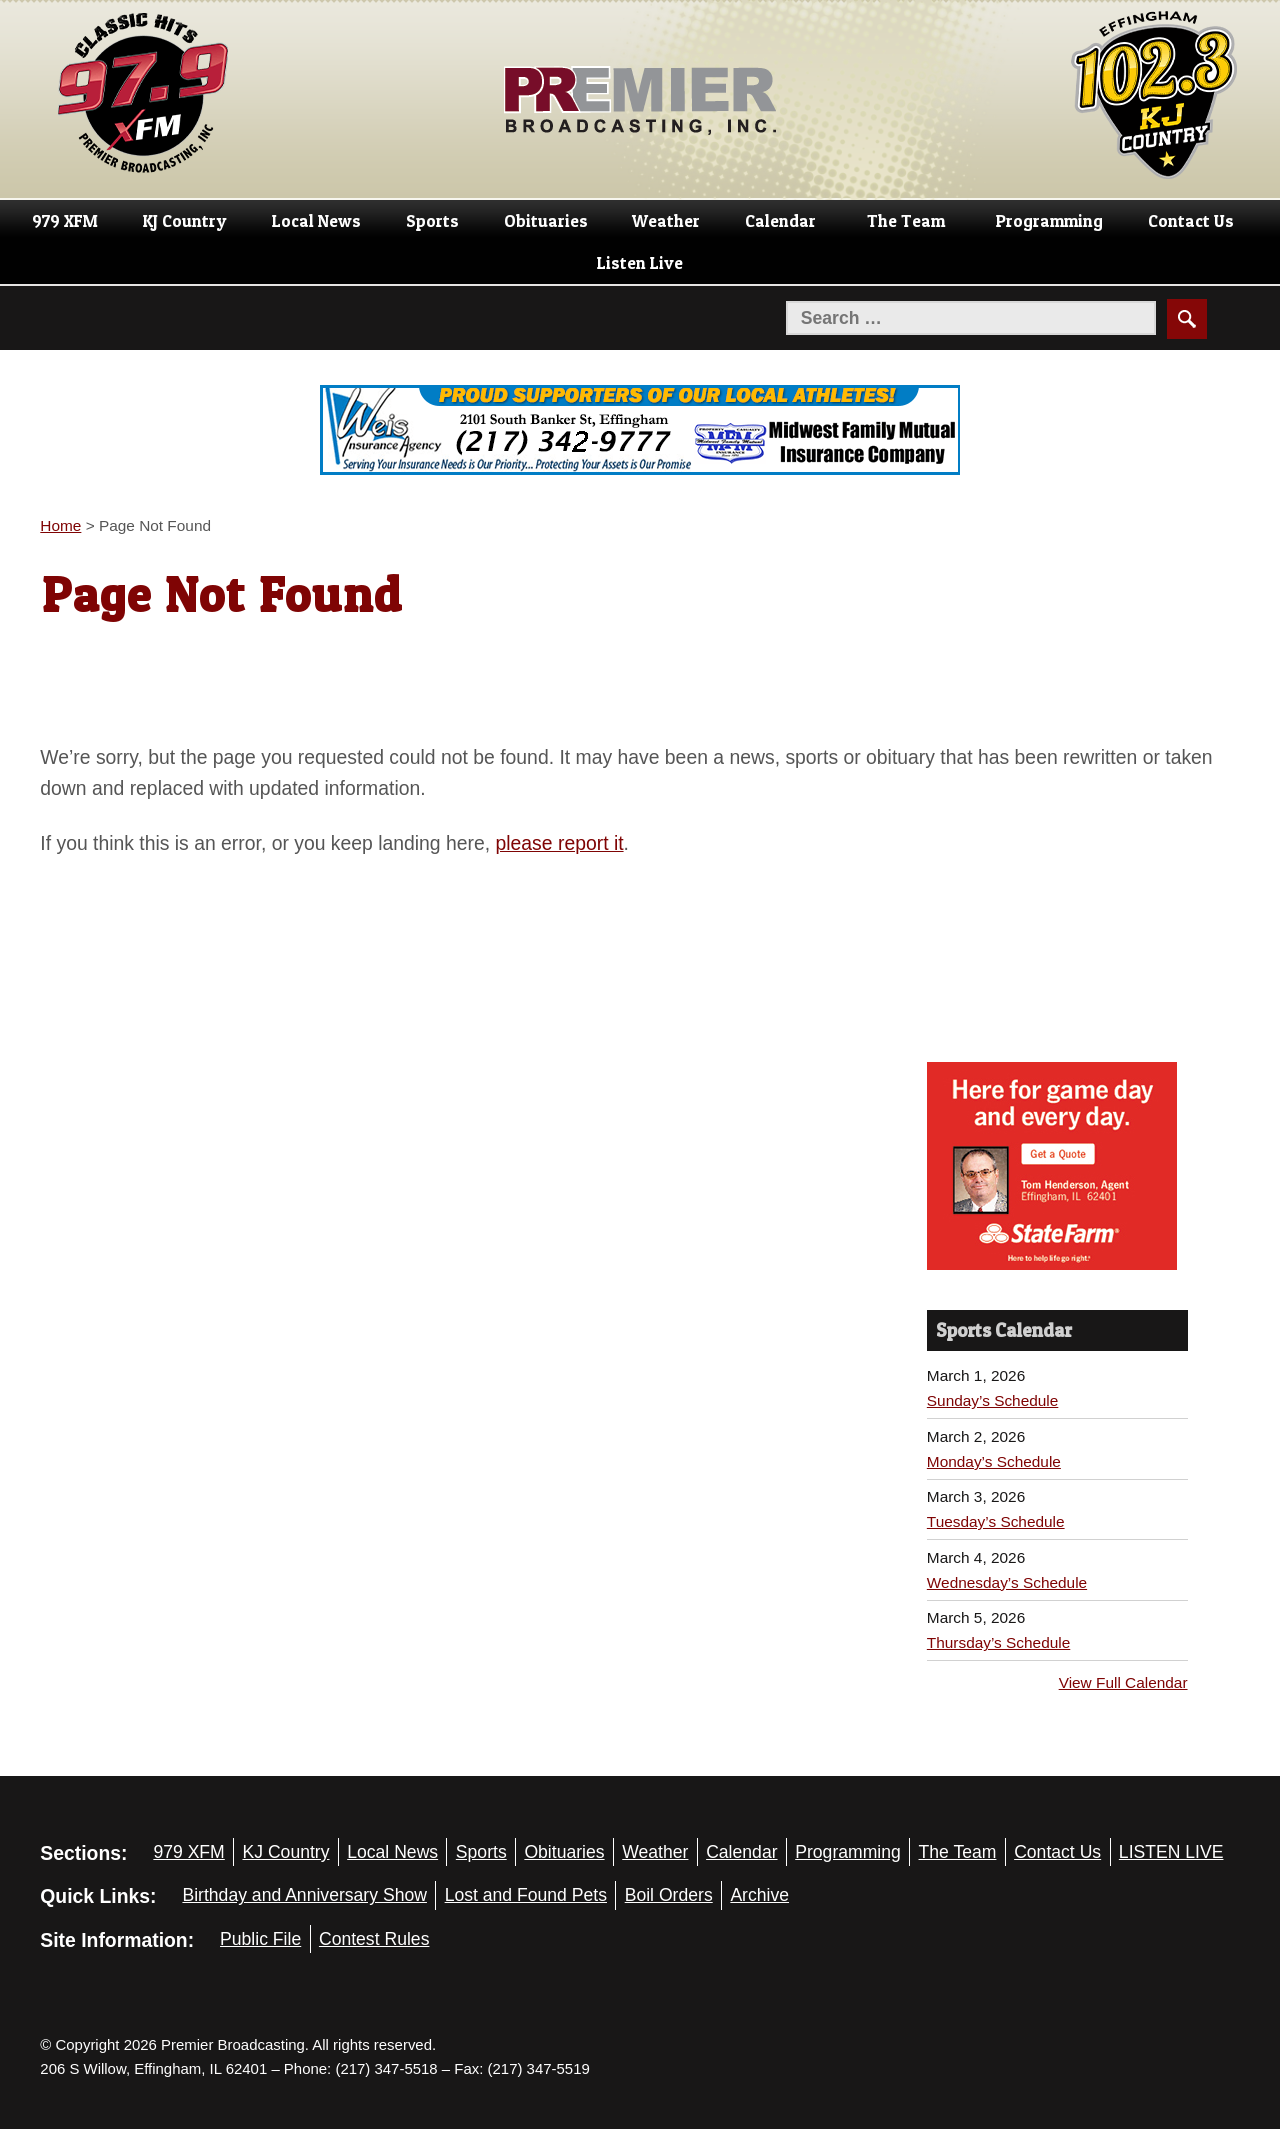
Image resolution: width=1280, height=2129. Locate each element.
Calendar (780, 221)
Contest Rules (374, 1939)
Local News (316, 221)
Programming (1049, 221)
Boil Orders (669, 1895)
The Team (906, 221)
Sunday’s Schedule (993, 1400)
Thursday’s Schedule (998, 1642)
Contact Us (1191, 221)
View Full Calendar (1123, 1682)
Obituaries (546, 221)
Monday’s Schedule (994, 1461)
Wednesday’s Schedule (1007, 1582)
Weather (666, 221)
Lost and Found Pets (526, 1895)
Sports (432, 221)
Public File (260, 1939)
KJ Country (185, 221)
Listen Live (640, 263)
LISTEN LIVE (1171, 1852)
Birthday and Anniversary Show (304, 1895)
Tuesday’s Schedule (996, 1521)
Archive (759, 1895)
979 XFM (65, 221)
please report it (560, 843)
